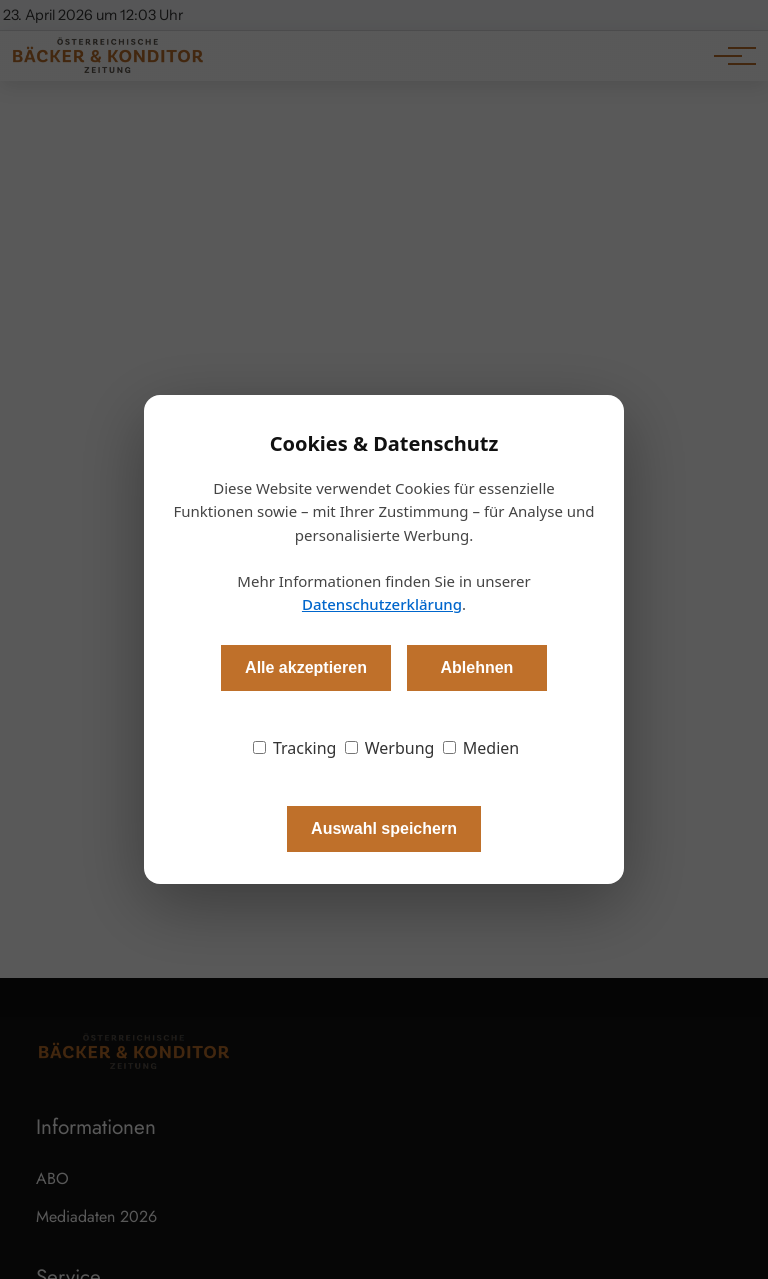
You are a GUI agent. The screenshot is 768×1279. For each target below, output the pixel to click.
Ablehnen (476, 667)
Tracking (295, 748)
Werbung (390, 748)
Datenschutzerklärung (382, 604)
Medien (481, 748)
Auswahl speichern (384, 828)
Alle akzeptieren (306, 667)
